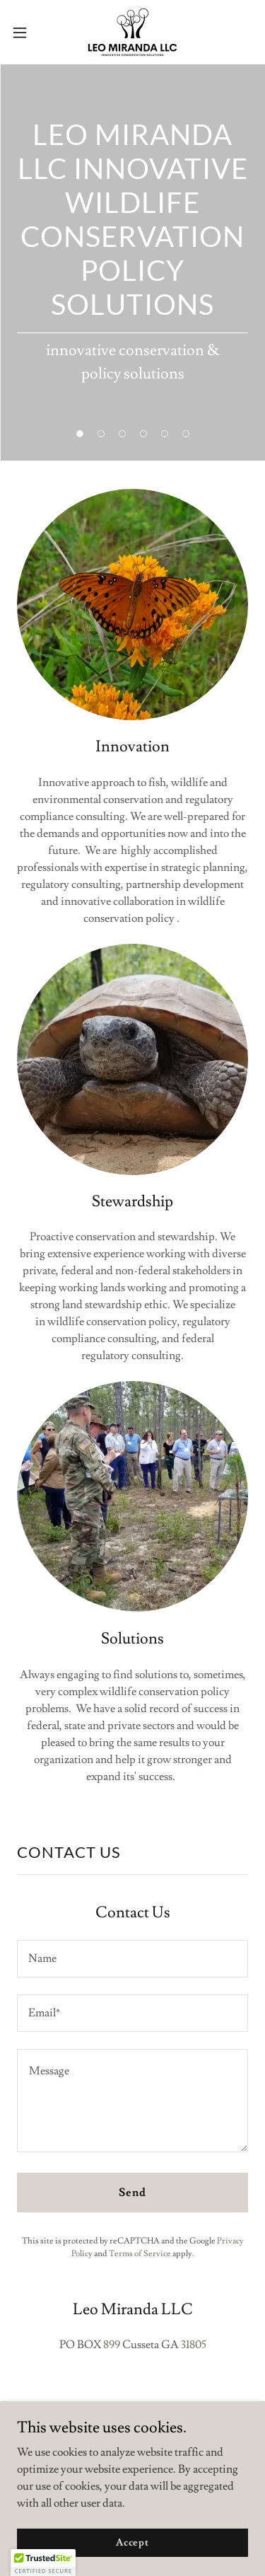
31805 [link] (193, 2345)
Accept (132, 2542)
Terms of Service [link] (140, 2253)
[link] (132, 32)
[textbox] (132, 1958)
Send (132, 2192)
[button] (25, 32)
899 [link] (111, 2345)
